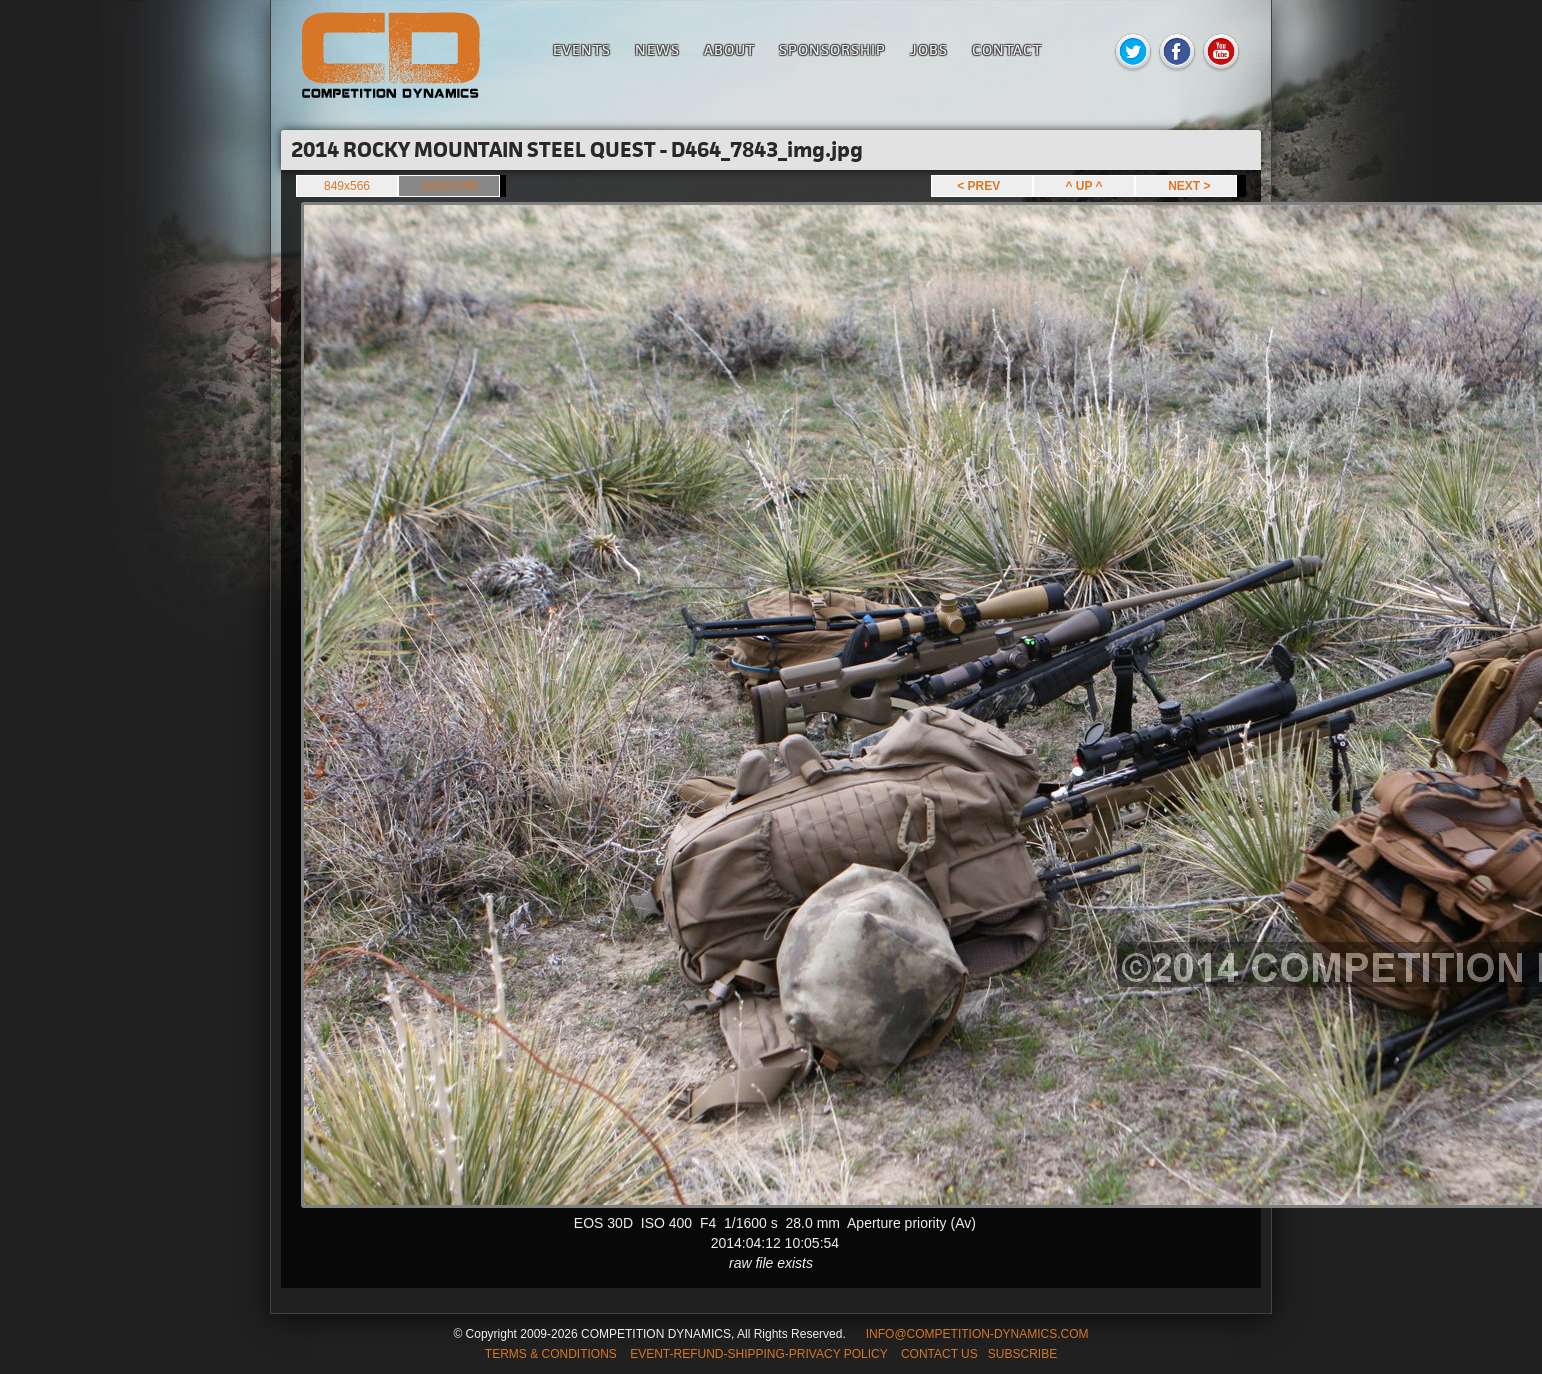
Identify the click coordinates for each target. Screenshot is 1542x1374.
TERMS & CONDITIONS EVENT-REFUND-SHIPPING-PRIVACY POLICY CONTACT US (731, 1354)
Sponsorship (832, 49)
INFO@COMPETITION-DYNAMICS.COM (977, 1334)
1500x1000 (448, 186)
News (657, 49)
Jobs (929, 49)
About (729, 49)
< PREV (982, 186)
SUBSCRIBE (1022, 1354)
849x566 (347, 186)
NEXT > (1185, 186)
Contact (1007, 49)
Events (582, 49)
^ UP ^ (1083, 186)
